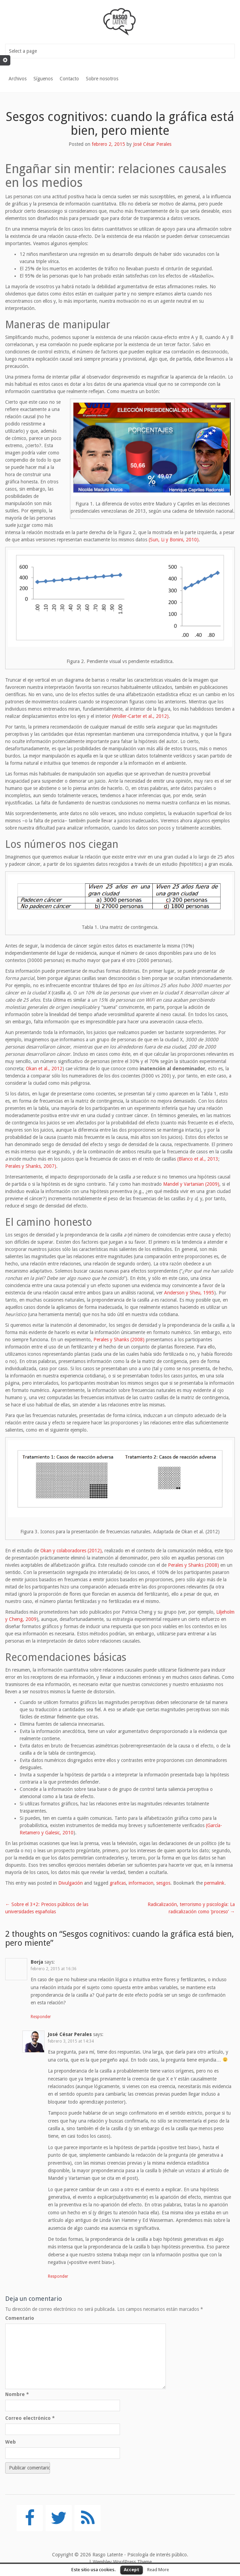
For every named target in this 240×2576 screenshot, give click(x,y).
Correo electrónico (30, 2418)
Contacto (69, 78)
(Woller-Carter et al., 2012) (140, 716)
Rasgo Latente (107, 2554)
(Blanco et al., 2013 (197, 1159)
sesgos (163, 1883)
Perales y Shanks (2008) (118, 1339)
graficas (118, 1883)
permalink (214, 1883)
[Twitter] (59, 2518)
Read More (158, 2569)
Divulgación (70, 1883)
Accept (131, 2569)
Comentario (19, 2318)
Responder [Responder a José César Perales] (58, 2276)
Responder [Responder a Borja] (41, 2016)
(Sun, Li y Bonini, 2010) (174, 539)
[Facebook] (30, 2518)
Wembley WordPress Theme (122, 2562)
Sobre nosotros (102, 78)
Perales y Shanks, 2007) (30, 1166)
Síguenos (43, 78)
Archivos (18, 78)
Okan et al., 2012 (44, 1068)
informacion (141, 1883)
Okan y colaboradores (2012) (71, 1550)
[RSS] (87, 2518)
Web (10, 2442)
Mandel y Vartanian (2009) (191, 1184)
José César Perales (152, 144)
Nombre (17, 2394)
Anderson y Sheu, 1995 (189, 1292)
